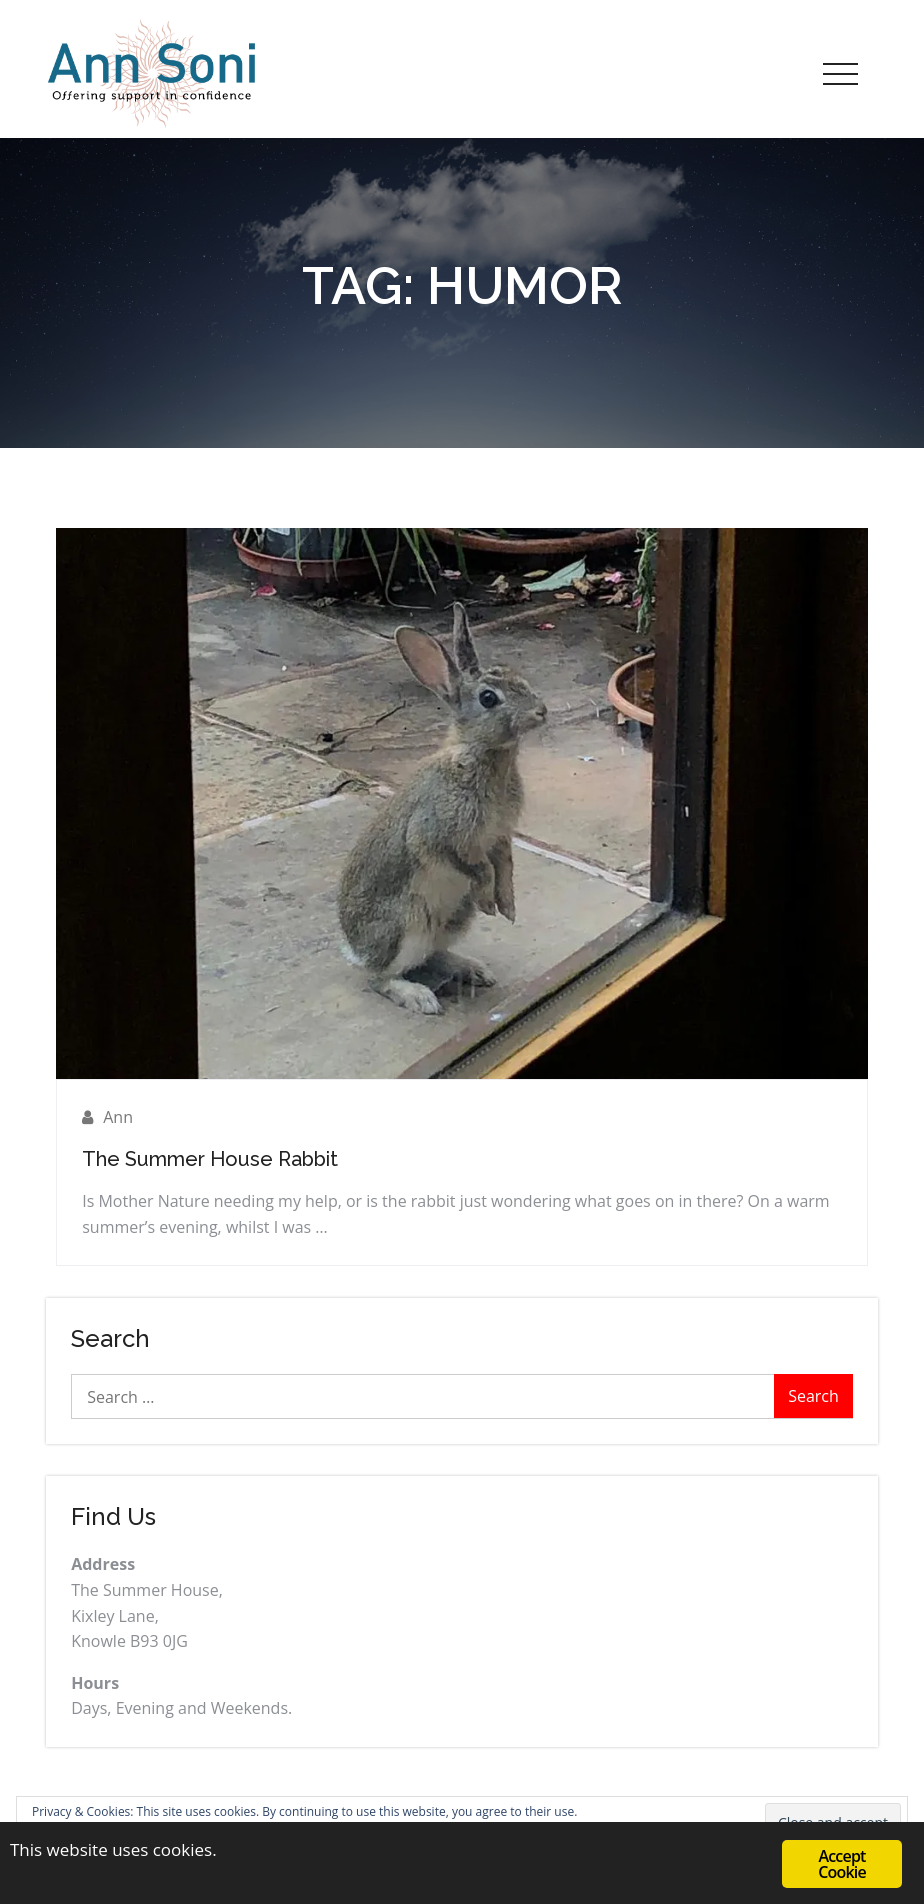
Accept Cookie (842, 1864)
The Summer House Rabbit (210, 1159)
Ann (118, 1117)
